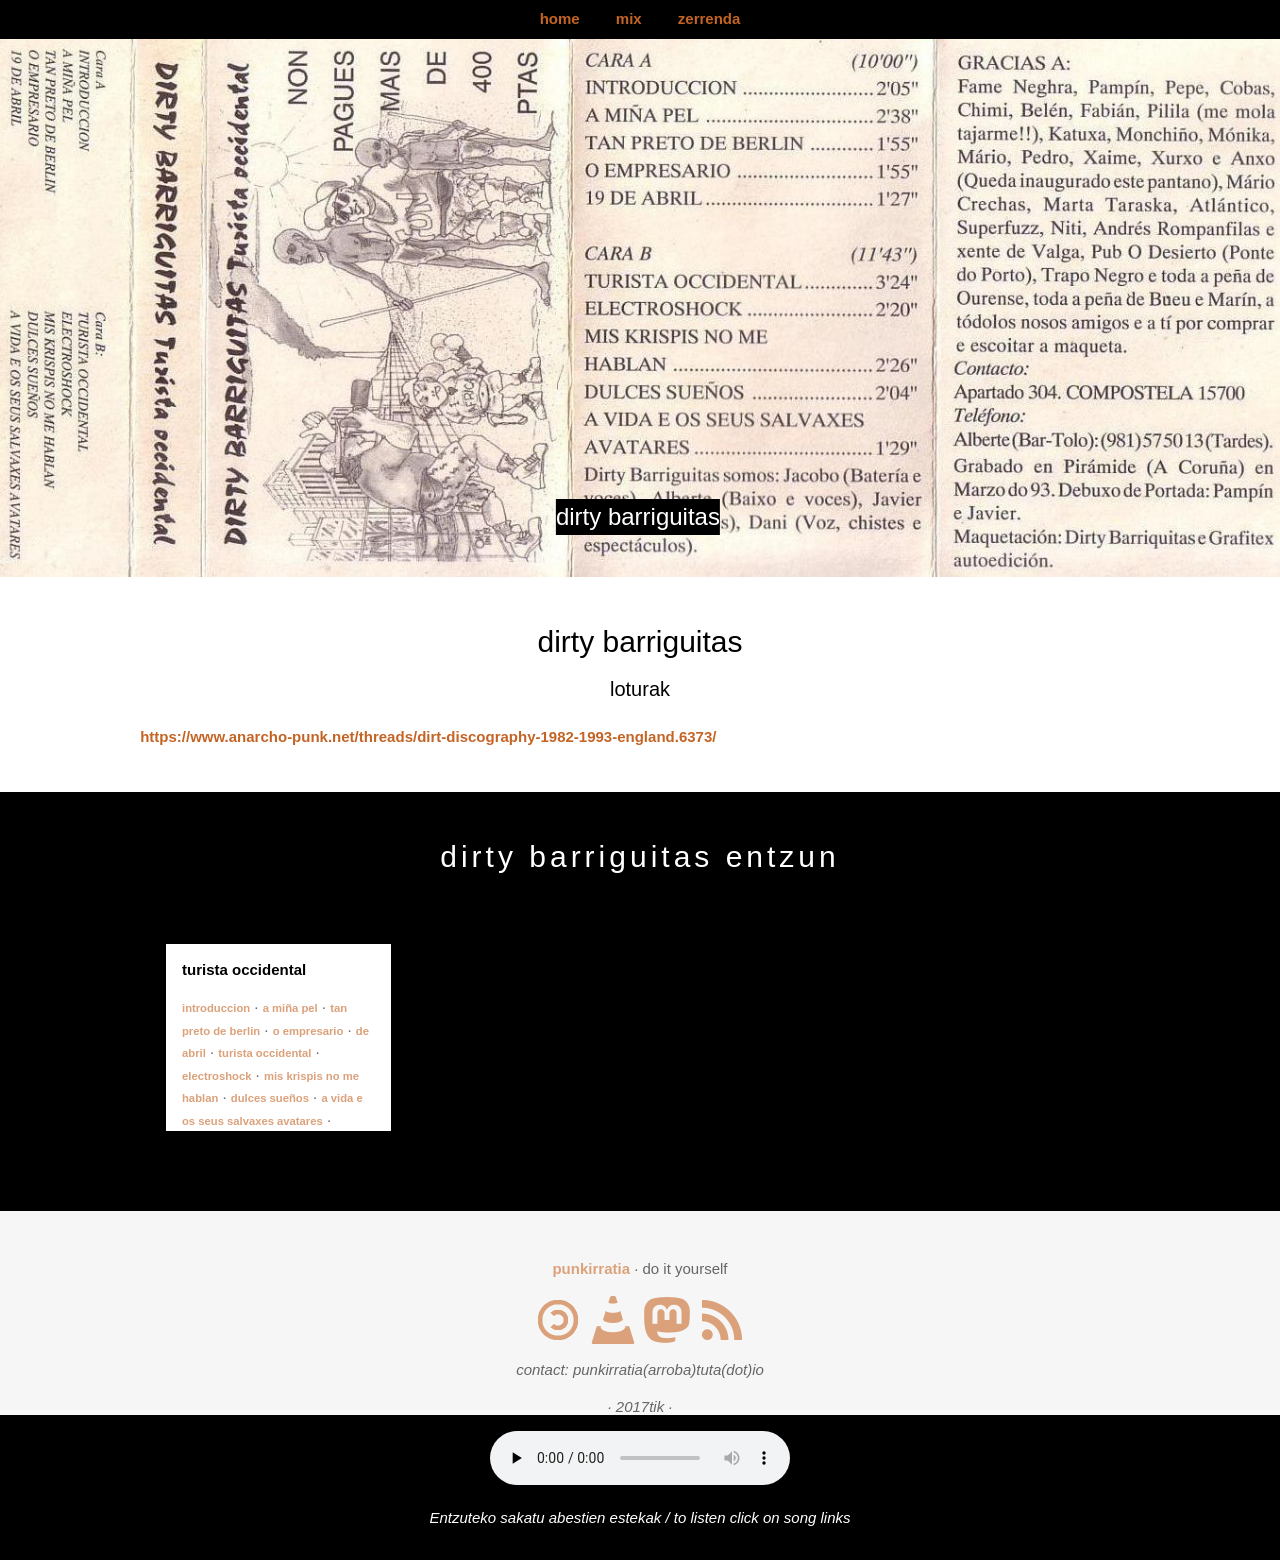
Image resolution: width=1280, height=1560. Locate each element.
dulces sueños (270, 1098)
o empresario (308, 1031)
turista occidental (264, 1053)
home (560, 18)
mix (629, 18)
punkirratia (591, 1268)
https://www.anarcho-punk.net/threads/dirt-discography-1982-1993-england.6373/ (428, 736)
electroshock (216, 1076)
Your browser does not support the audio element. (640, 1458)
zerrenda (709, 18)
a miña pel (290, 1008)
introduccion (216, 1008)
